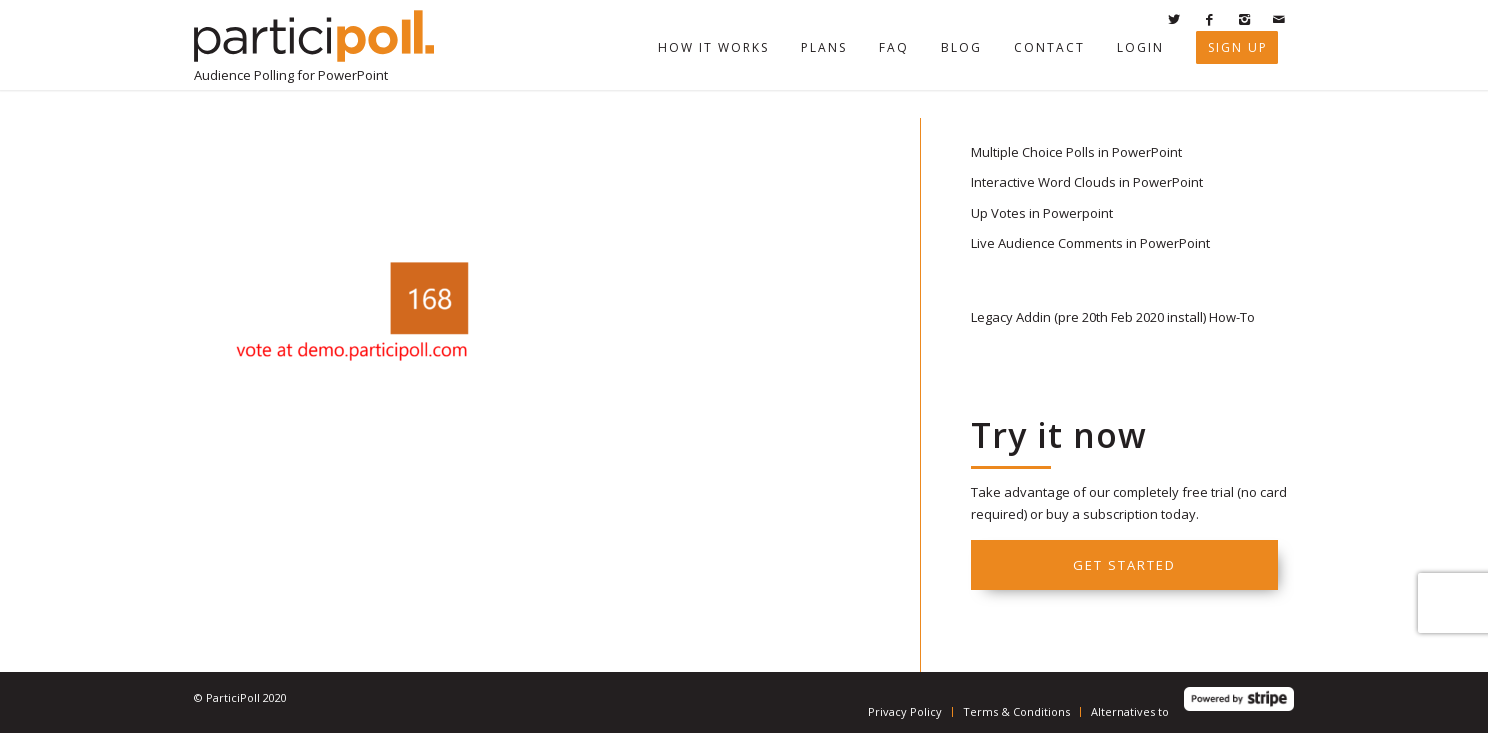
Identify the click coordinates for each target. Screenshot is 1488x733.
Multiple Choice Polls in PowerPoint (1076, 152)
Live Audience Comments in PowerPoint (1090, 243)
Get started (1124, 565)
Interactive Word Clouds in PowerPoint (1087, 182)
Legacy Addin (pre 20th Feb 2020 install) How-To (1113, 317)
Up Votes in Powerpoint (1042, 213)
